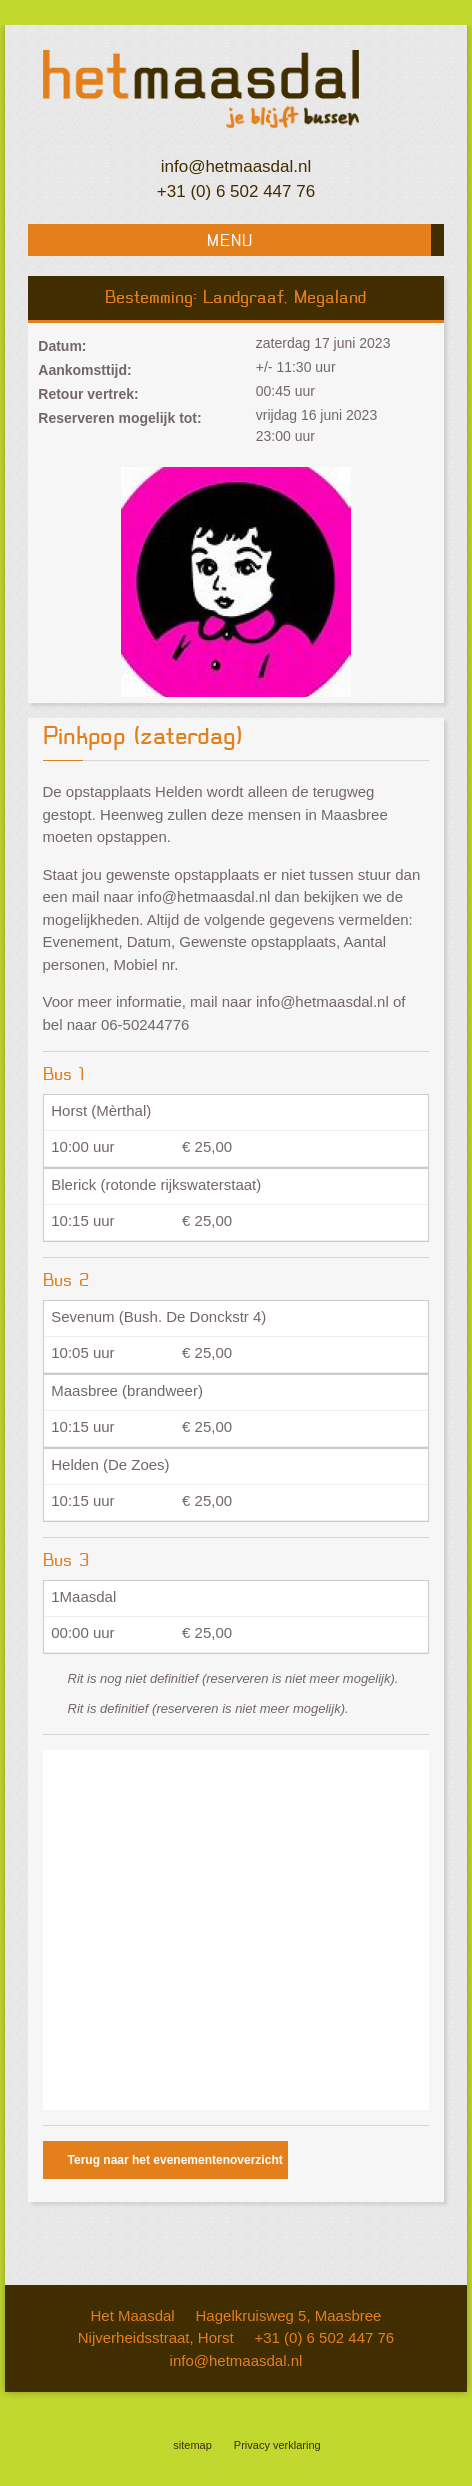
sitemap (192, 2445)
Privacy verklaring (277, 2445)
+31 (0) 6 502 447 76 (236, 191)
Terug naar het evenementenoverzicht (175, 2160)
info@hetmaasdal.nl (236, 166)
